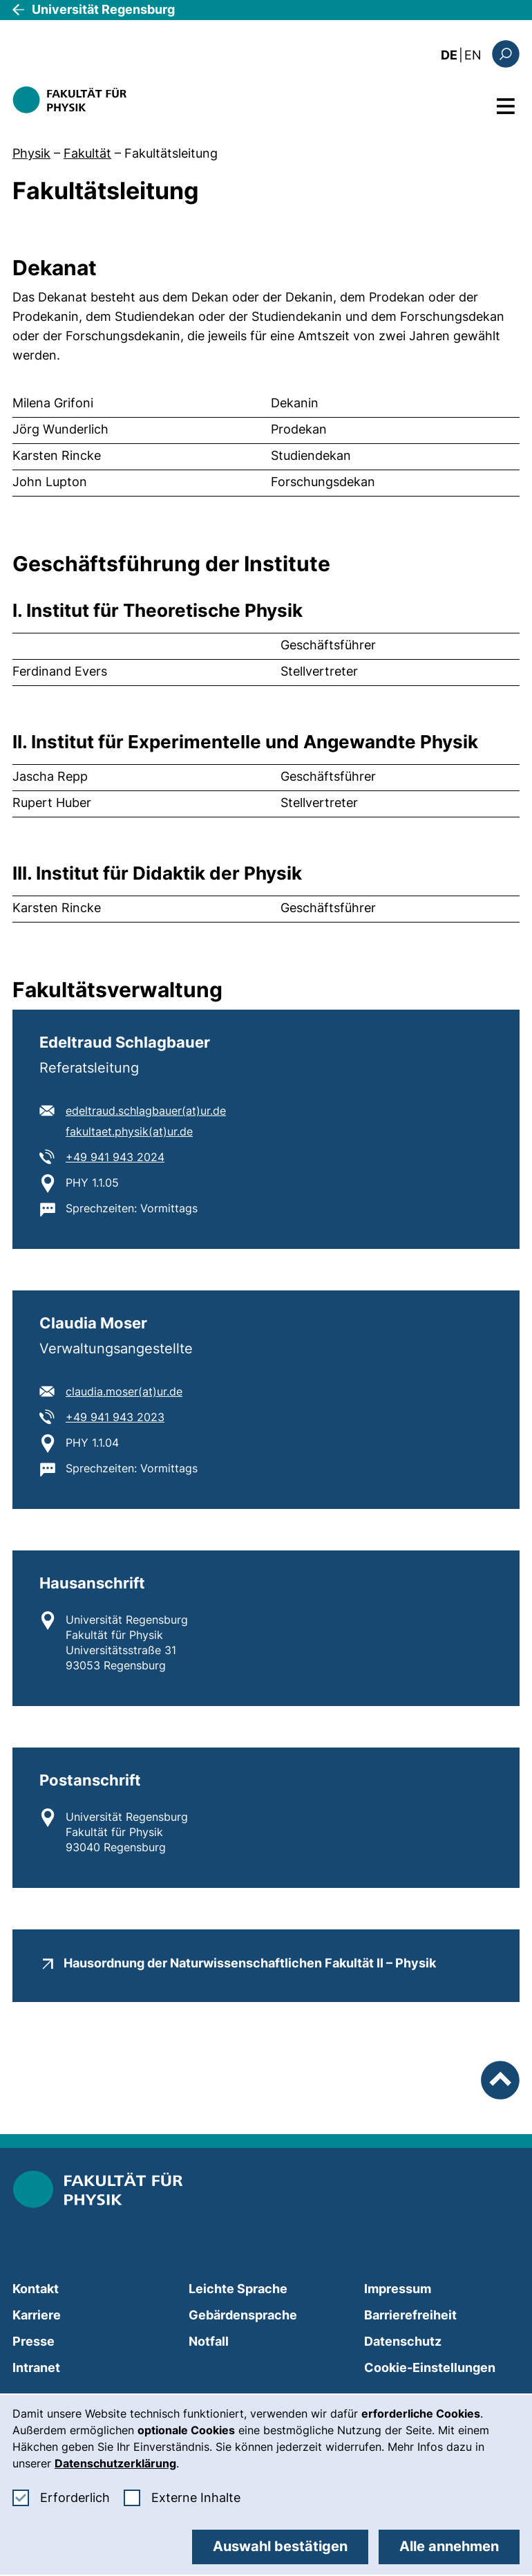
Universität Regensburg (103, 9)
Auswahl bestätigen (280, 2546)
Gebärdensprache (243, 2315)
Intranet (36, 2367)
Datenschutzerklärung (115, 2463)
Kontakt (35, 2288)
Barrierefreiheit (410, 2315)
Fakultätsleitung (171, 153)
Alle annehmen (449, 2546)
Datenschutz (402, 2341)
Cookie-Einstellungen (429, 2367)
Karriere (36, 2315)
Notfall (209, 2341)
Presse (33, 2341)
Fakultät (87, 153)
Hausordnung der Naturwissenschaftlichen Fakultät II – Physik (250, 1962)
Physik (31, 153)
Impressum (397, 2288)
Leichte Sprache (238, 2288)
